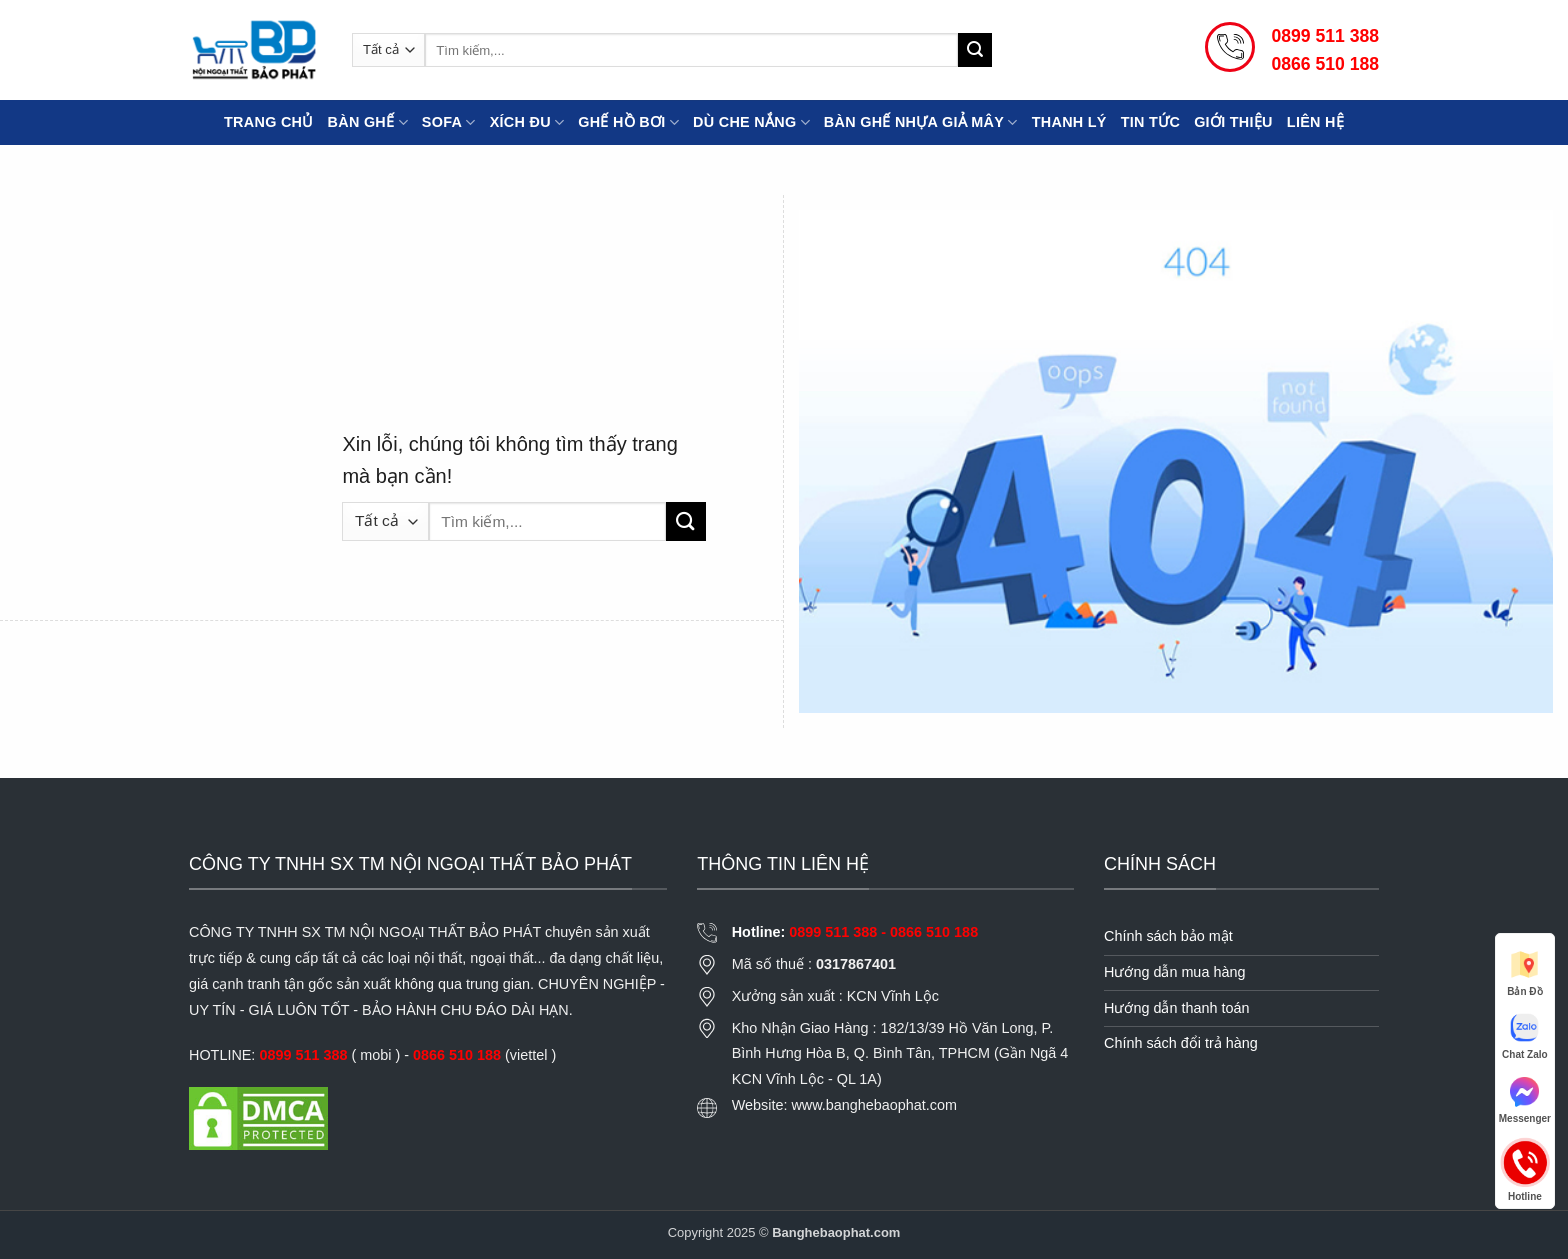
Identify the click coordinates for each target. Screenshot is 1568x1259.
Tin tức (1150, 122)
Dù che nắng (751, 122)
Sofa (449, 122)
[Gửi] (975, 50)
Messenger (1525, 1099)
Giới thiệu (1233, 122)
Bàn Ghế (368, 122)
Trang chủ (269, 122)
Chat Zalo (1525, 1035)
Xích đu (527, 122)
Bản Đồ (1524, 972)
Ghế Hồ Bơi (628, 122)
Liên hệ (1315, 122)
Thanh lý (1069, 122)
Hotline (1525, 1162)
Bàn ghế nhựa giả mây (921, 122)
